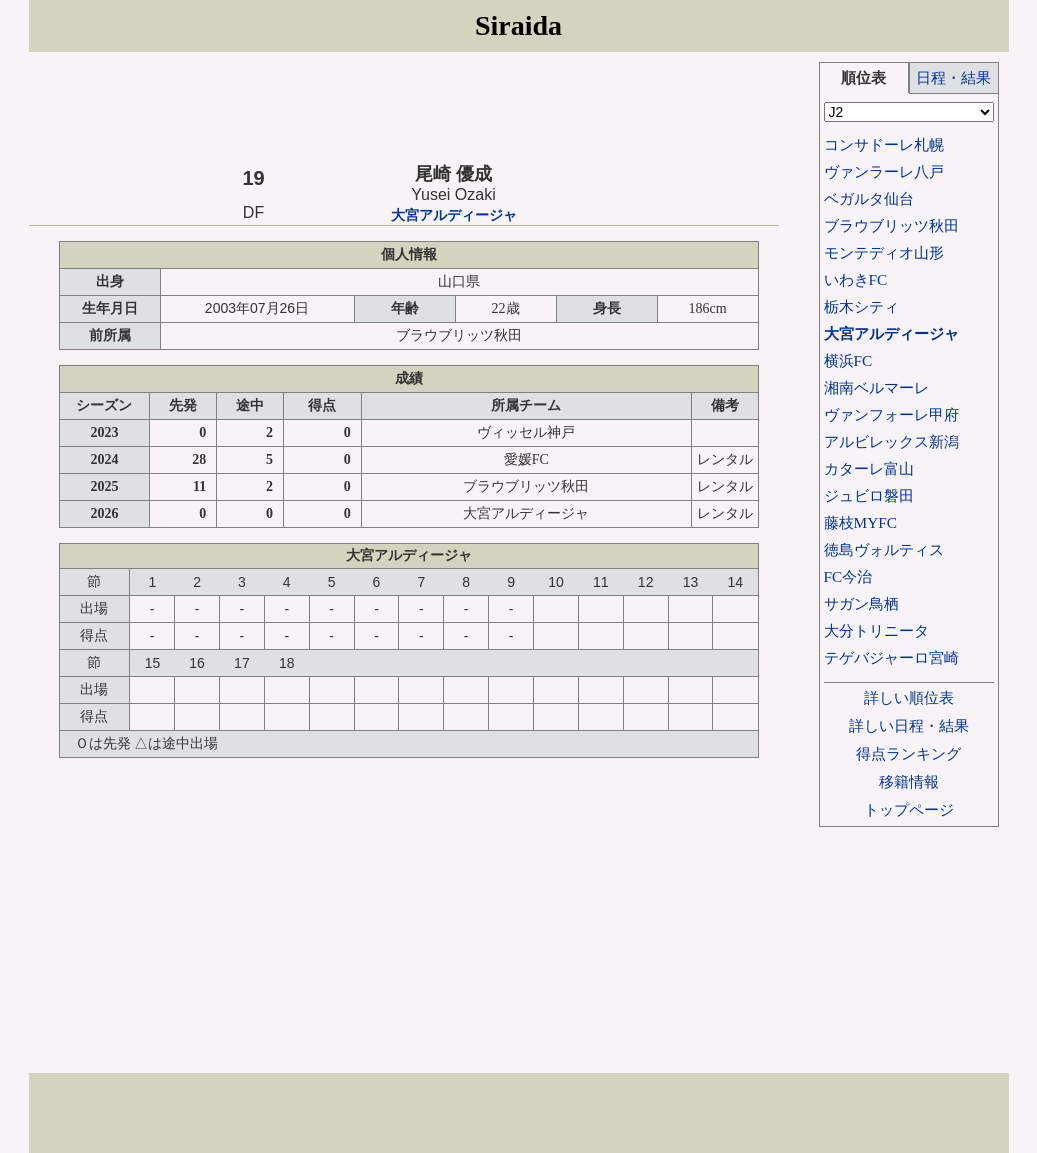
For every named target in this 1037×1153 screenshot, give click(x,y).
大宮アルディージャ (454, 215)
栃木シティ (861, 306)
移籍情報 (909, 781)
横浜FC (848, 360)
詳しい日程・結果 (909, 725)
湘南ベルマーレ (876, 387)
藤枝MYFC (860, 522)
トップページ (909, 809)
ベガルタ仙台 (869, 198)
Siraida (518, 25)
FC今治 (848, 576)
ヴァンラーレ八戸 (884, 171)
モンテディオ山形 (884, 252)
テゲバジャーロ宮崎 (891, 657)
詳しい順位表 (909, 697)
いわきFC (856, 279)
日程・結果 (953, 77)
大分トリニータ (876, 630)
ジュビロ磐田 (869, 495)
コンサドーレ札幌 (884, 144)
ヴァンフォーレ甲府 (891, 414)
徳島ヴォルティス (884, 549)
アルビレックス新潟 (891, 441)
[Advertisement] (404, 107)
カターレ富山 (869, 468)
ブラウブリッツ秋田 (891, 225)
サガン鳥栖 (861, 603)
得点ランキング (908, 753)
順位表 (863, 77)
